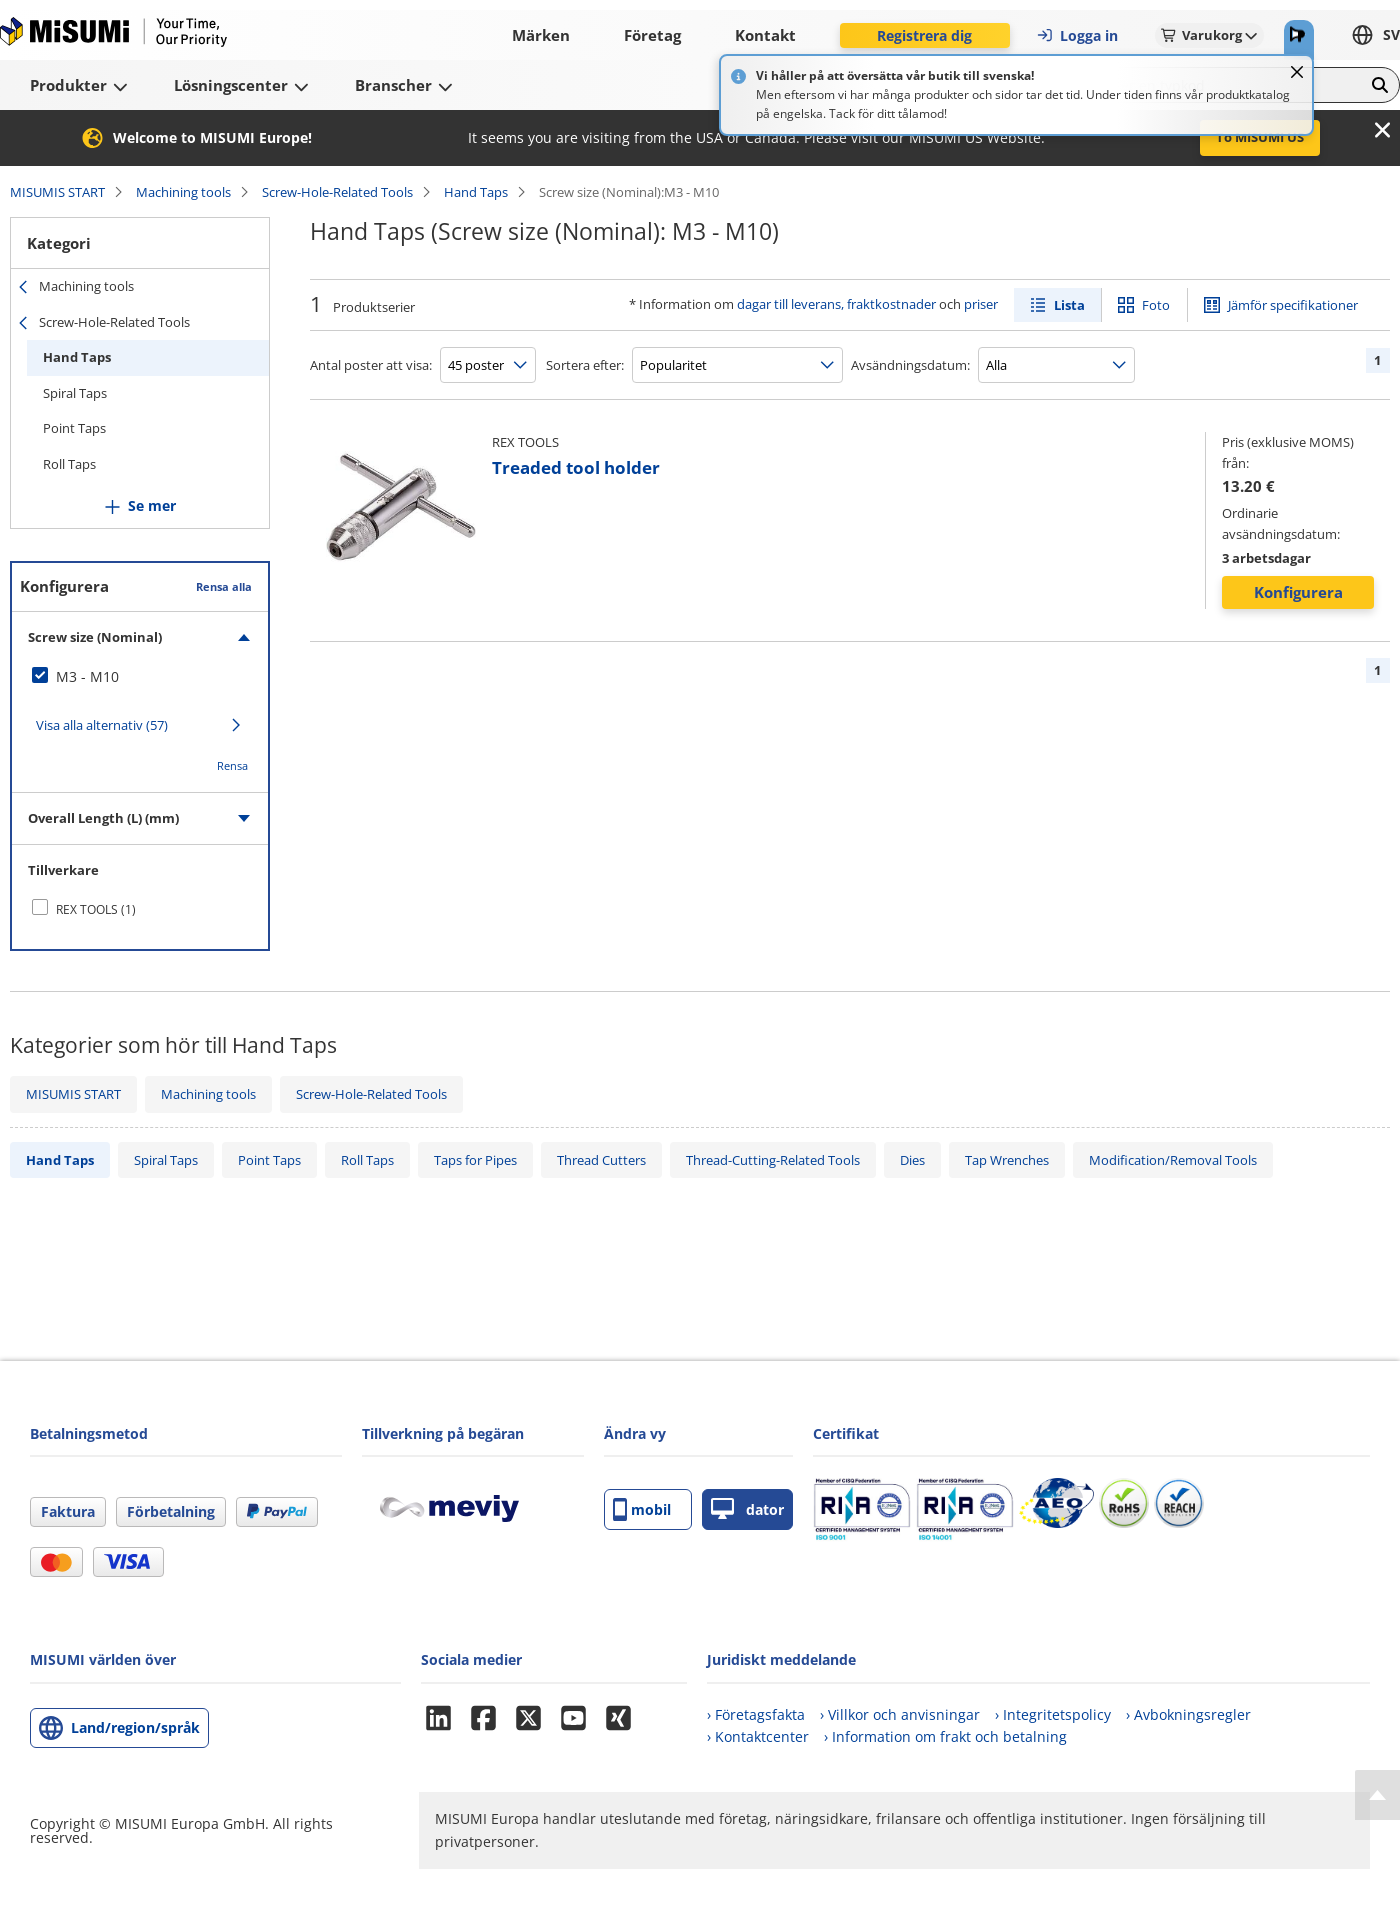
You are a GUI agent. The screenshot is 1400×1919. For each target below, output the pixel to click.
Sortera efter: (585, 365)
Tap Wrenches (1007, 1160)
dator (747, 1509)
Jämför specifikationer (1293, 305)
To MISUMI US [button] (1260, 137)
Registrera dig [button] (924, 35)
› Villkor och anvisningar (900, 1714)
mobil (642, 1509)
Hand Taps (476, 192)
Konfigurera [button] (1298, 592)
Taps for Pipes (475, 1160)
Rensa (232, 765)
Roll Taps (69, 464)
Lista (1069, 305)
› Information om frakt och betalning (945, 1736)
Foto (1156, 305)
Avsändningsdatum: (910, 365)
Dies (912, 1160)
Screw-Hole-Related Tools (337, 192)
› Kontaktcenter (758, 1736)
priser (981, 304)
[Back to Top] (1377, 1795)
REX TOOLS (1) (96, 909)
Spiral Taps (75, 393)
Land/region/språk (135, 1727)
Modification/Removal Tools (1173, 1160)
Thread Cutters (601, 1160)
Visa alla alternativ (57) (102, 725)
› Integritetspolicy (1053, 1714)
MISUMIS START (57, 192)
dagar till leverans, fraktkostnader (836, 304)
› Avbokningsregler (1188, 1714)
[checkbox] (140, 677)
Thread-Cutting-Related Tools (773, 1160)
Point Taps (74, 428)
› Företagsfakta (756, 1714)
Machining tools (183, 192)
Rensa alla (224, 586)
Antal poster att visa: (371, 365)
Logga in (1077, 35)
